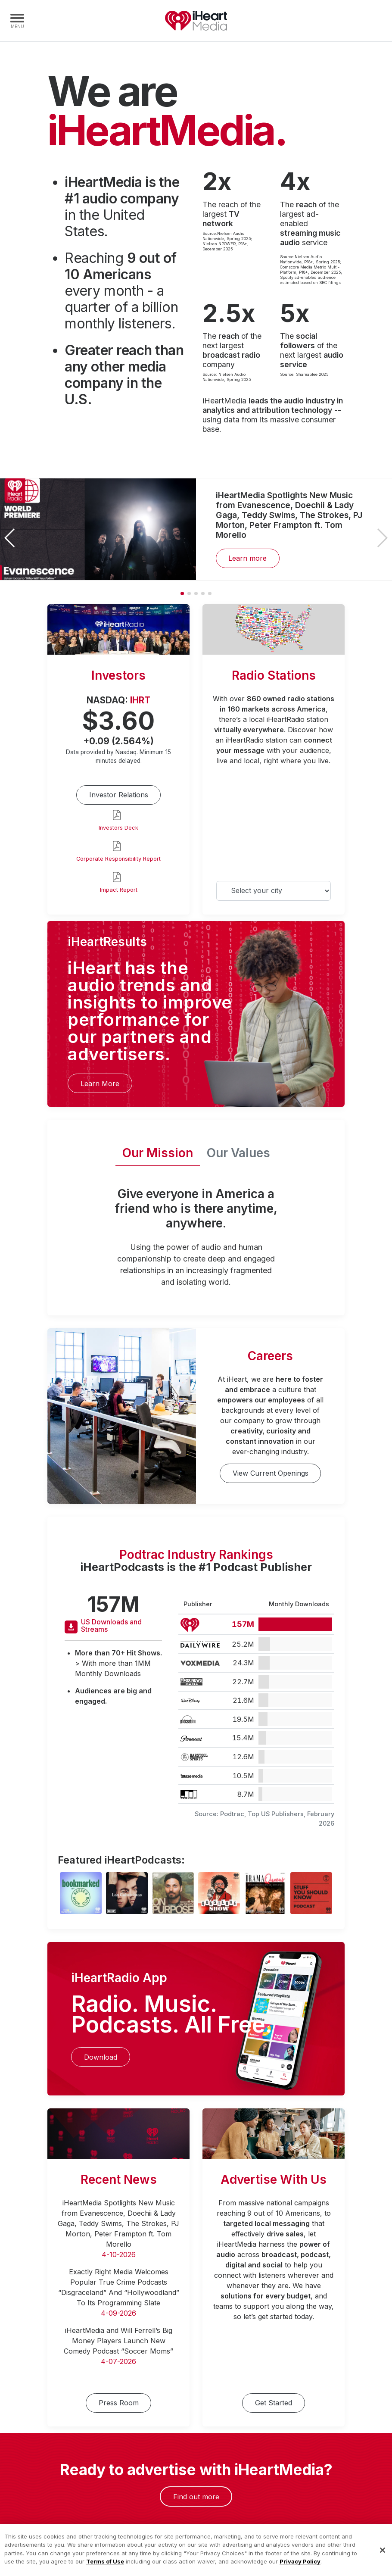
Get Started (273, 2402)
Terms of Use (105, 2571)
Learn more (247, 558)
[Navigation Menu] (17, 20)
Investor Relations (118, 794)
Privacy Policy (300, 2571)
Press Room (119, 2402)
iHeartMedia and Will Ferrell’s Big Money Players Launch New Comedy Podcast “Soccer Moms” (118, 2340)
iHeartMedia (196, 20)
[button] (382, 537)
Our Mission (157, 1153)
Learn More (100, 1083)
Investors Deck (118, 827)
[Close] (382, 2559)
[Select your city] (273, 890)
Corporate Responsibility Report (118, 859)
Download (100, 2057)
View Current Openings (270, 1473)
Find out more (196, 2496)
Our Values (238, 1153)
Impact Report (118, 890)
